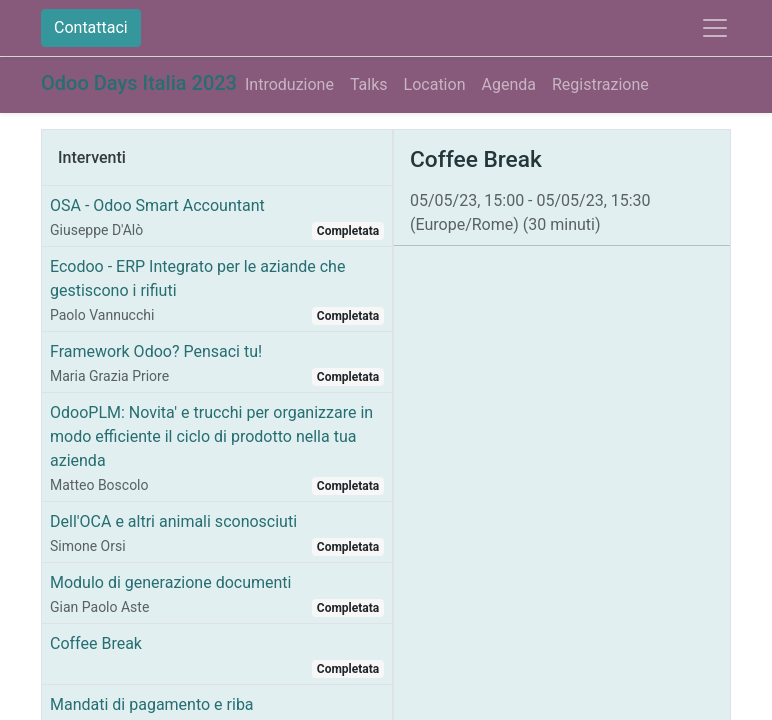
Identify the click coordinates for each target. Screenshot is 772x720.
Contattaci (91, 27)
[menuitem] (289, 85)
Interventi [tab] (92, 157)
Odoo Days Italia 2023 (139, 83)
